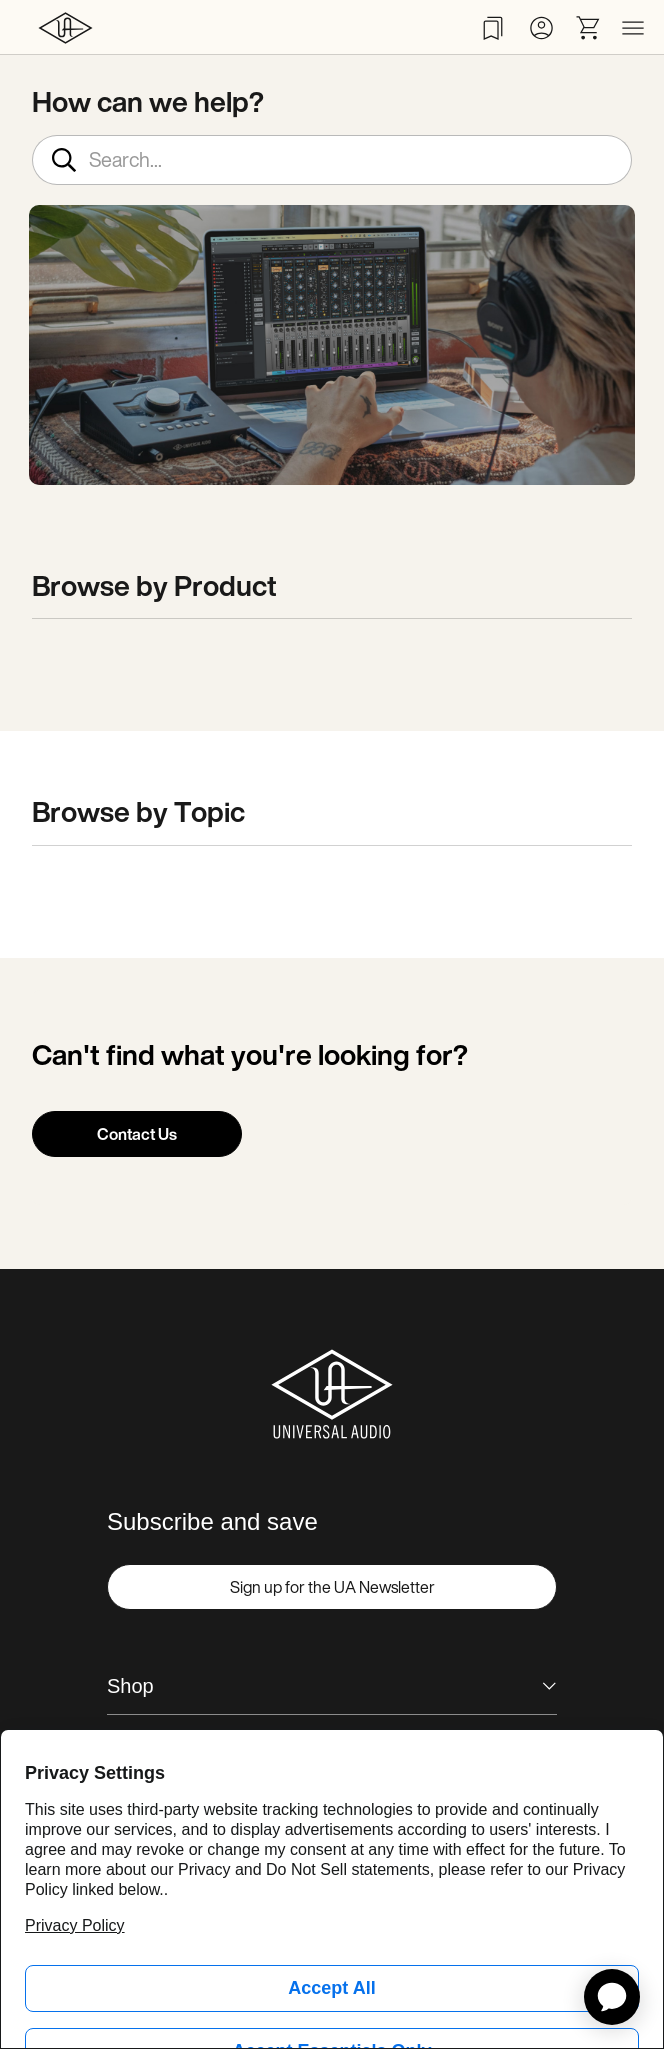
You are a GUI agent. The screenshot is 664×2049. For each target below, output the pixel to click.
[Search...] (332, 160)
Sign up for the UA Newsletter (332, 1587)
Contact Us (137, 1134)
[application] (612, 1997)
